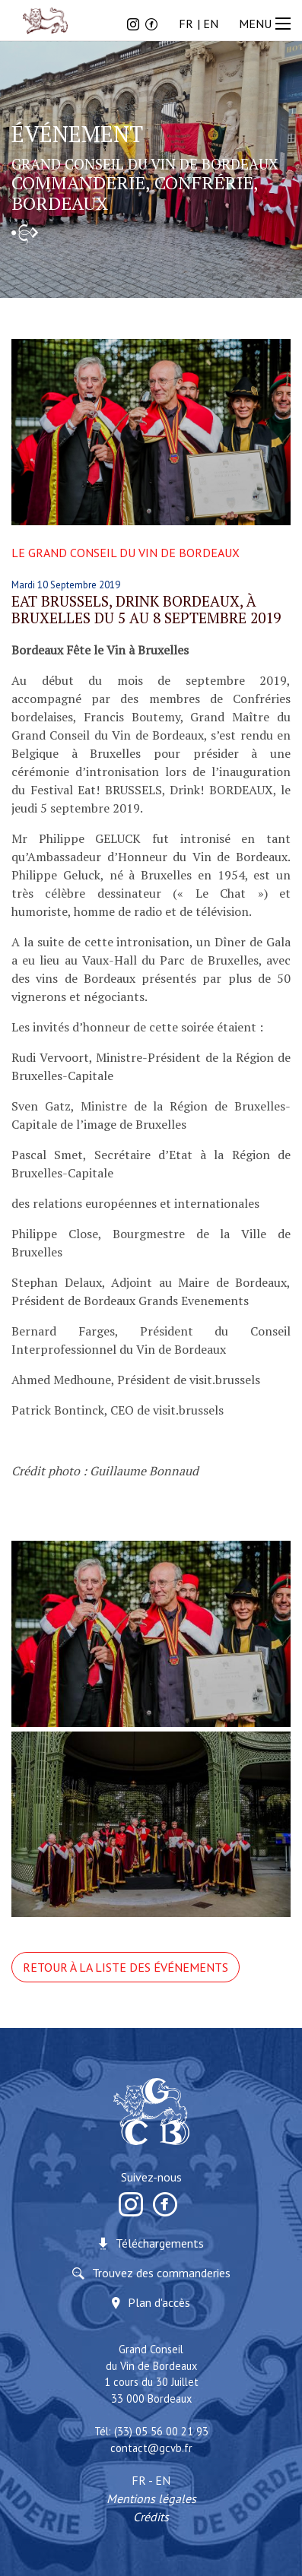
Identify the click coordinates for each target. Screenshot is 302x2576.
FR (186, 23)
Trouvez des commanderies (161, 2272)
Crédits (151, 2516)
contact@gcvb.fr (151, 2448)
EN (210, 23)
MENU (266, 23)
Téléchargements (160, 2243)
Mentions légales (151, 2498)
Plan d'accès (159, 2302)
